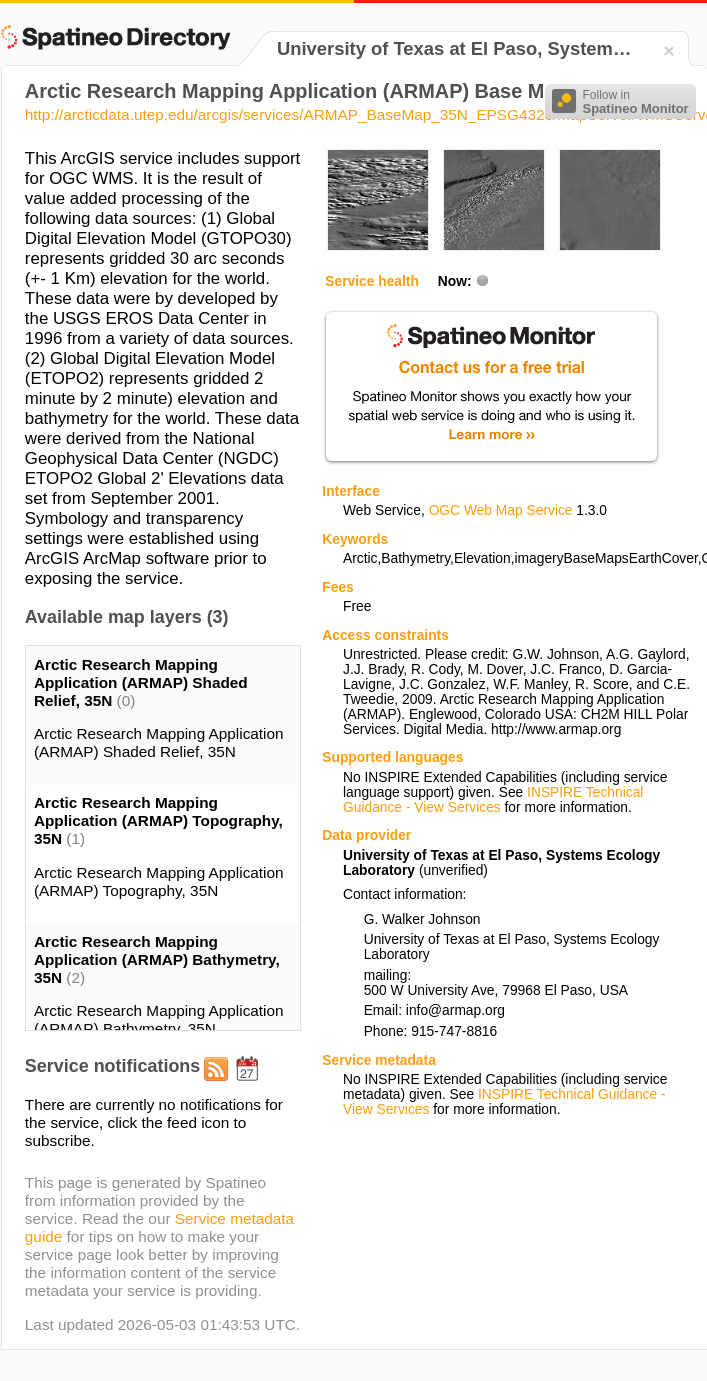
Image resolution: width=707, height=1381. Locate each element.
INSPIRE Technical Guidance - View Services (493, 800)
